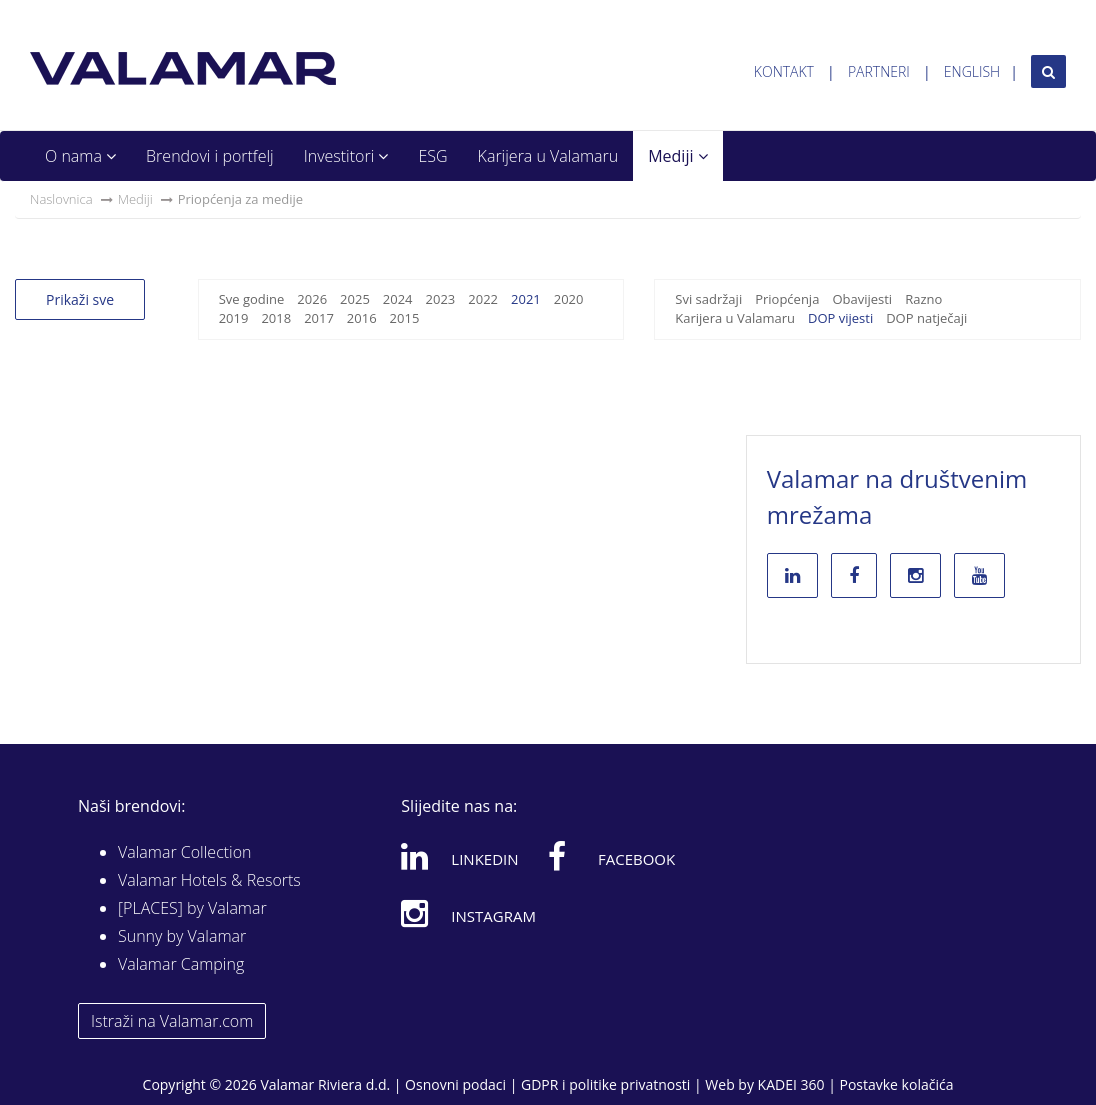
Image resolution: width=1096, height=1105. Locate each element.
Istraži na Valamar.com (172, 1021)
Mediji (677, 156)
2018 (276, 318)
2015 (405, 318)
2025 (355, 299)
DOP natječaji (926, 318)
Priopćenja (787, 299)
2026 (312, 299)
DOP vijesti (840, 318)
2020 (569, 299)
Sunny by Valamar (182, 936)
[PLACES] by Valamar (192, 908)
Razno (923, 299)
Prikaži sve (80, 299)
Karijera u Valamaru (548, 156)
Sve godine (252, 299)
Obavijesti (862, 299)
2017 (319, 318)
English (972, 71)
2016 (362, 318)
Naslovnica (61, 199)
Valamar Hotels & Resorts (209, 880)
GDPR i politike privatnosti (605, 1084)
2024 (398, 299)
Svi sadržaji (708, 299)
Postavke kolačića (896, 1084)
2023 (441, 299)
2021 (526, 299)
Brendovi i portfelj (210, 156)
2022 (483, 299)
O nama (80, 156)
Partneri (879, 71)
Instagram (468, 913)
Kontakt (784, 71)
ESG (432, 156)
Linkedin (459, 856)
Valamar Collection (185, 852)
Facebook (611, 856)
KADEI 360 (791, 1084)
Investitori (346, 156)
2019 (234, 318)
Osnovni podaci (455, 1084)
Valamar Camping (181, 964)
